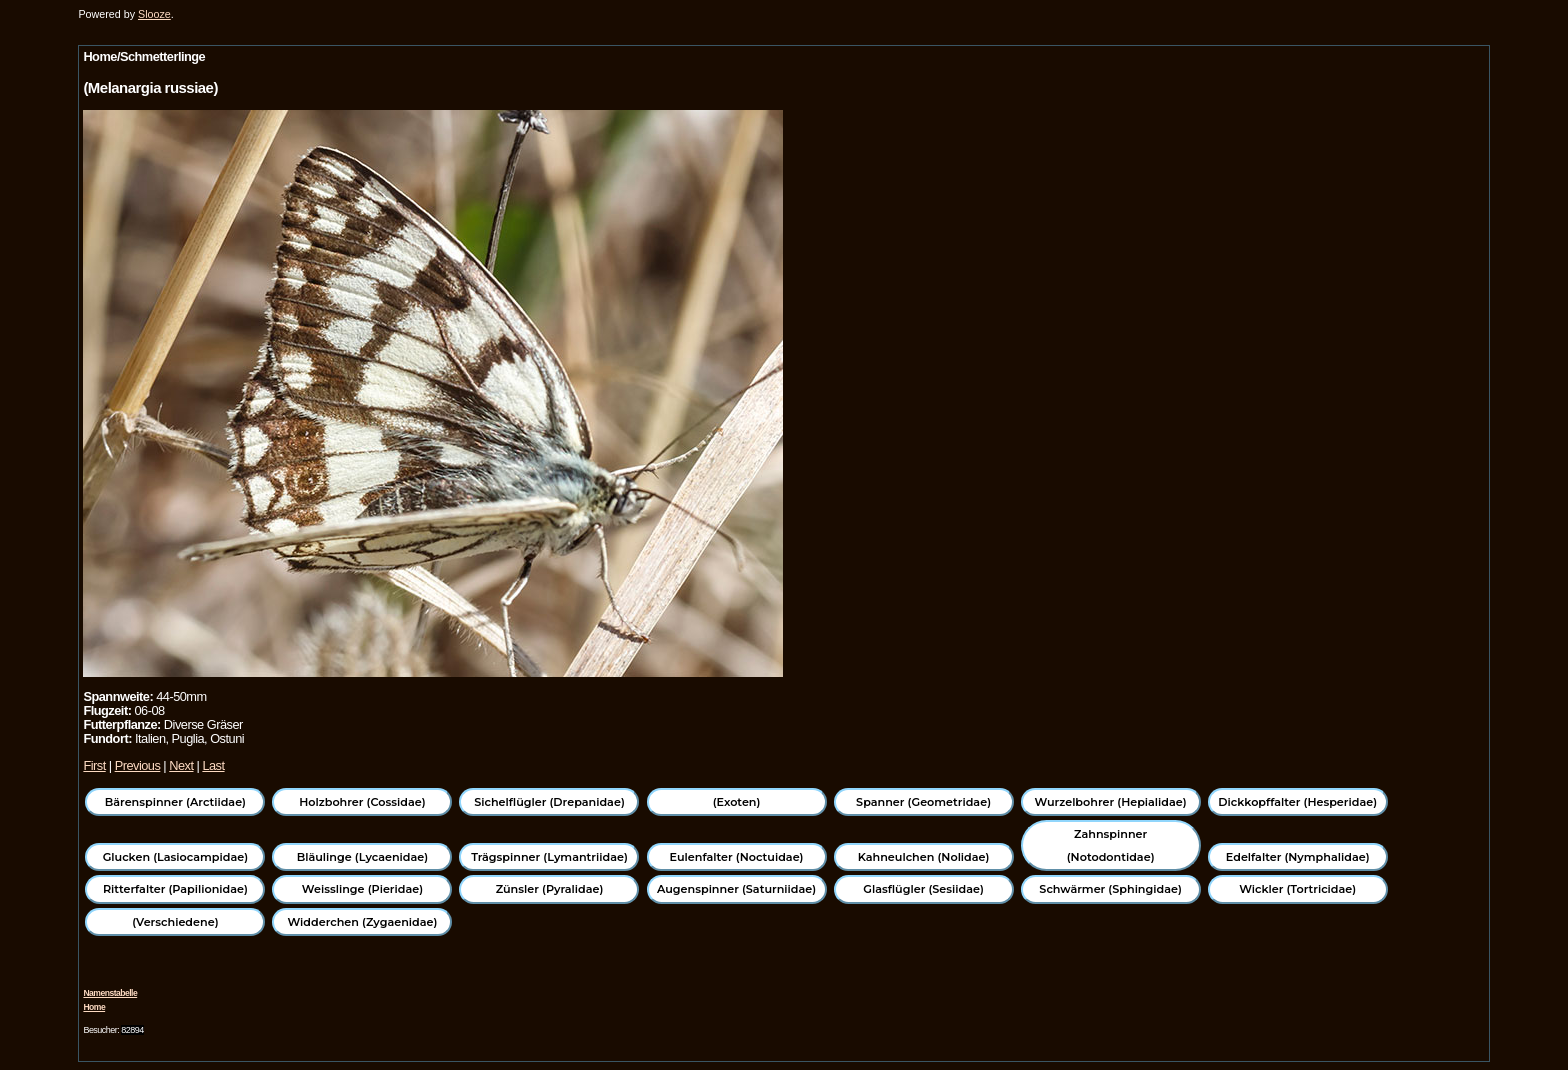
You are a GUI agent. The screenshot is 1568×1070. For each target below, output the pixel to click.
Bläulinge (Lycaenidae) (363, 857)
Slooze (154, 14)
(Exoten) (737, 802)
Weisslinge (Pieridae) (362, 889)
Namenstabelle (110, 993)
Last (213, 765)
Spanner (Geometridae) (923, 802)
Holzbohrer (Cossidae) (362, 802)
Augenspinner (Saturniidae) (736, 889)
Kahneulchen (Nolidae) (924, 857)
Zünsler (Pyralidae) (550, 889)
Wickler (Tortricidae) (1297, 889)
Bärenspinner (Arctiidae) (175, 802)
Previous (138, 765)
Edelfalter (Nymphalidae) (1298, 857)
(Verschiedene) (175, 922)
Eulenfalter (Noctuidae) (737, 857)
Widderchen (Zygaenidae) (362, 922)
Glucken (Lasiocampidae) (175, 857)
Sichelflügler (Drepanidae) (549, 802)
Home (94, 1007)
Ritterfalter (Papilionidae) (175, 889)
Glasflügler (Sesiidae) (923, 889)
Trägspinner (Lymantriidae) (549, 857)
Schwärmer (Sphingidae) (1110, 889)
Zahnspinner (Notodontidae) (1111, 845)
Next (181, 765)
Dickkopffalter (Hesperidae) (1297, 802)
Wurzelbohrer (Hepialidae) (1111, 802)
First (94, 765)
